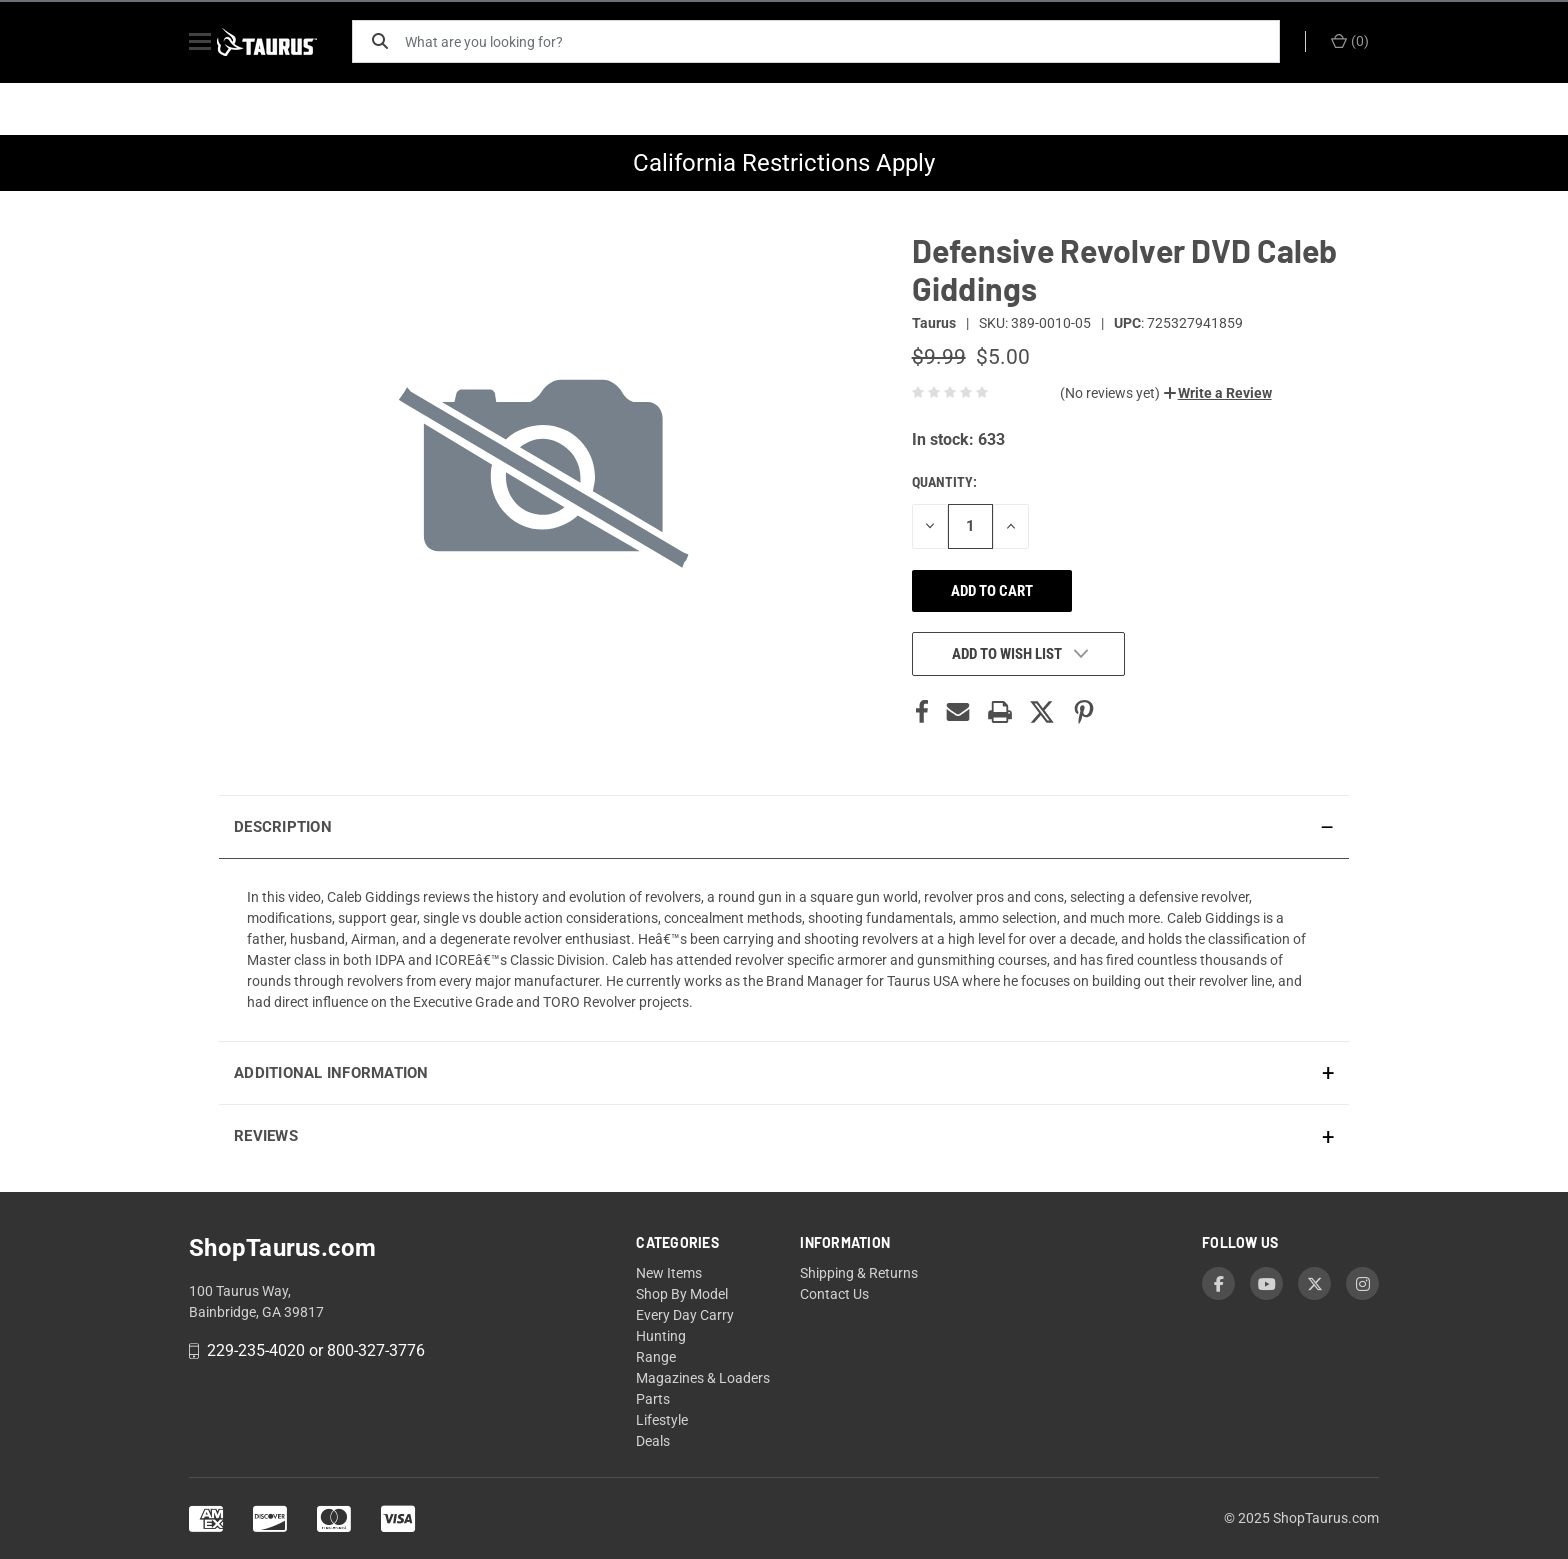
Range (656, 1357)
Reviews (266, 1136)
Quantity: (944, 482)
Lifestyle (662, 1420)
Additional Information (331, 1073)
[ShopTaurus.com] (286, 42)
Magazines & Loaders (703, 1378)
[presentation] (784, 949)
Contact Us (834, 1294)
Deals (653, 1441)
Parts (653, 1399)
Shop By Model (682, 1294)
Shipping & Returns (859, 1273)
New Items (669, 1273)
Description (283, 827)
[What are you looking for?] (849, 41)
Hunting (661, 1336)
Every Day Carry (685, 1315)
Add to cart (992, 591)
